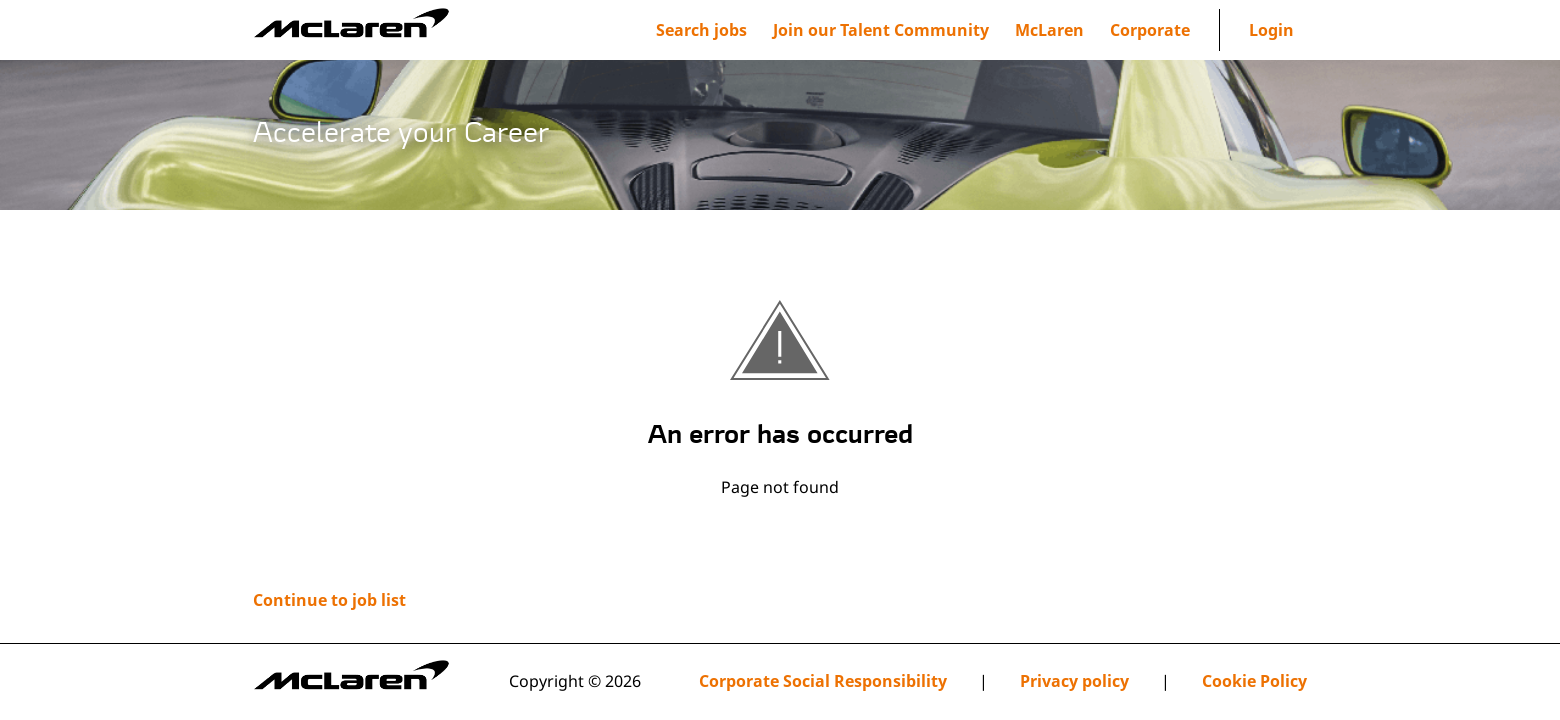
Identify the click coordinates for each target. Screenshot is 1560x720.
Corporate (1150, 30)
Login (1271, 30)
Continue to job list (329, 600)
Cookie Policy (1254, 681)
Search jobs (701, 30)
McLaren (1049, 30)
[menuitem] (881, 30)
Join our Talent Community (881, 30)
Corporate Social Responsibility (823, 681)
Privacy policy (1074, 681)
